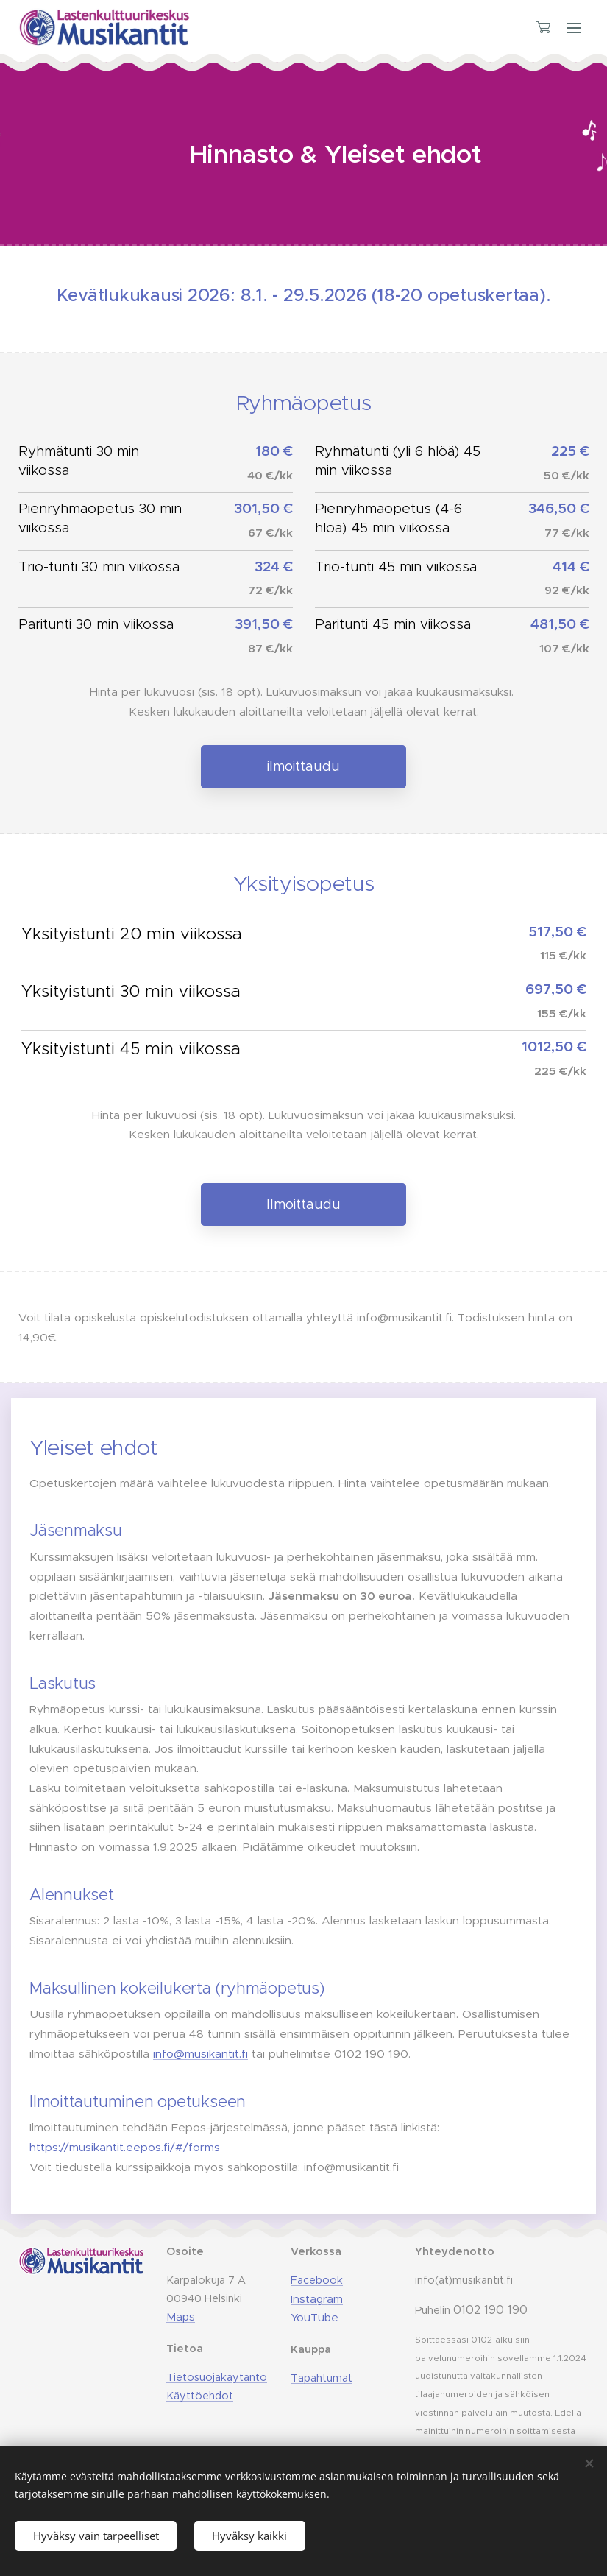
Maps (180, 2316)
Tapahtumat (321, 2378)
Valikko (574, 28)
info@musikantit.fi (200, 2054)
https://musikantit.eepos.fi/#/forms (124, 2147)
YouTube (314, 2317)
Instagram (317, 2298)
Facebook (317, 2279)
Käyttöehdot (199, 2395)
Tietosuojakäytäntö (216, 2377)
